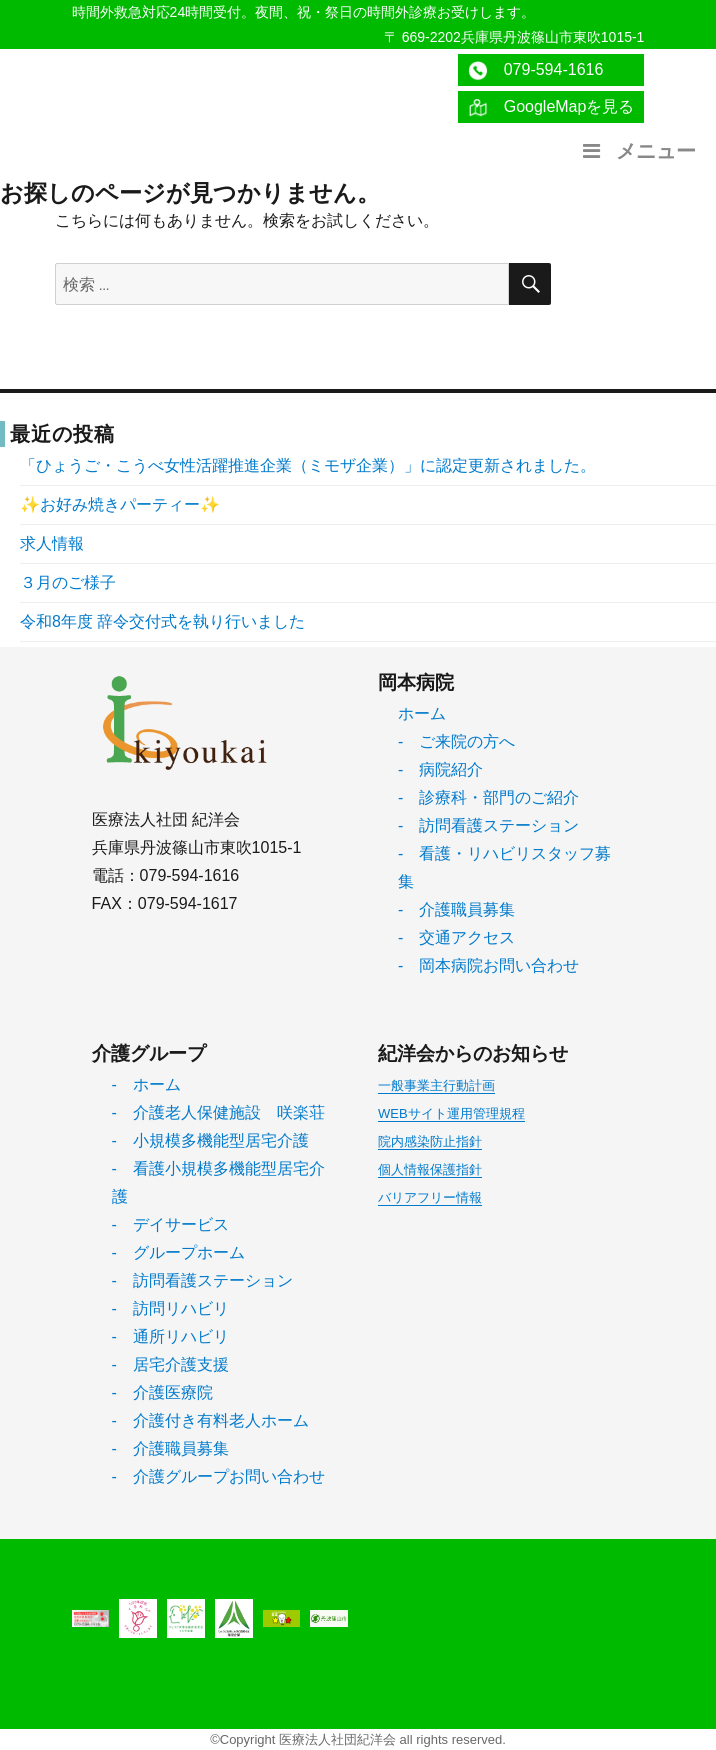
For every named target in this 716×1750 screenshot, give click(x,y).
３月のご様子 (68, 582)
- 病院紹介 (440, 769)
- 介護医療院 (162, 1392)
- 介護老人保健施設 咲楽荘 (218, 1112)
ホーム (422, 713)
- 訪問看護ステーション (488, 825)
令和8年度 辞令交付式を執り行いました (162, 621)
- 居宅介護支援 (170, 1364)
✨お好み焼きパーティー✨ (120, 504)
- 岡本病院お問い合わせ (488, 965)
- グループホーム (178, 1252)
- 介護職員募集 (456, 909)
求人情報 (52, 543)
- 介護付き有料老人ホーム (210, 1420)
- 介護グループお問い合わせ (218, 1476)
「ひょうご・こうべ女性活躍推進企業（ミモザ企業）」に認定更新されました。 (308, 465)
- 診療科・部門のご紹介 (488, 797)
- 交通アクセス (456, 937)
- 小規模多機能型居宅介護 (210, 1140)
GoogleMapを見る (551, 107)
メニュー (637, 151)
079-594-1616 (536, 70)
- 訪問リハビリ (170, 1308)
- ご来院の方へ (456, 741)
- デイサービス (170, 1224)
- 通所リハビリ (170, 1336)
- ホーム (146, 1084)
